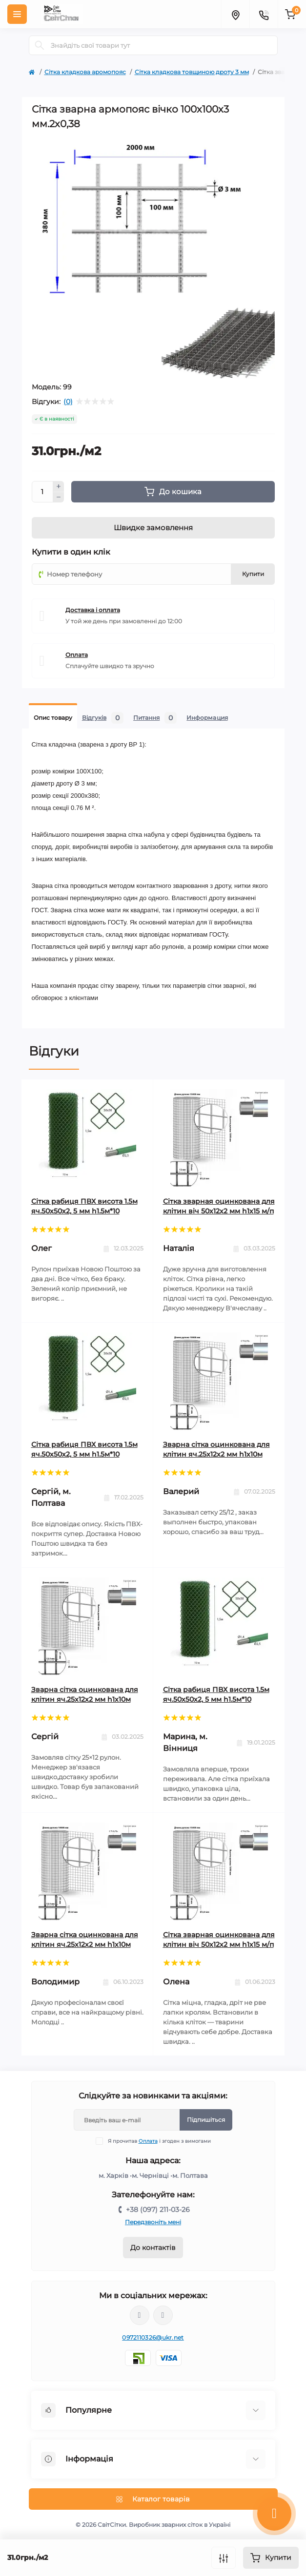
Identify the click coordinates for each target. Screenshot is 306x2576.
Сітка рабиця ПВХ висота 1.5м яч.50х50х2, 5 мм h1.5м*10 (84, 1206)
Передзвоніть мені (153, 2222)
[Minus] (58, 497)
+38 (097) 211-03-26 (158, 2209)
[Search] (39, 45)
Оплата (148, 2141)
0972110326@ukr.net (153, 2337)
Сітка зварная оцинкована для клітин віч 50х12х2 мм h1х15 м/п (219, 1206)
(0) (68, 401)
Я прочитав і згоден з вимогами (159, 2141)
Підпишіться (206, 2119)
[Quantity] (42, 491)
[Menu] (17, 14)
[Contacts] (263, 14)
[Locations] (235, 14)
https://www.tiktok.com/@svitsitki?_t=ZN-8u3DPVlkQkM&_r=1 (139, 2315)
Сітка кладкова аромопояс (85, 72)
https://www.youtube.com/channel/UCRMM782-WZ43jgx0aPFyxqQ (163, 2315)
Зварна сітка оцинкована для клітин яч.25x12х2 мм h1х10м (216, 1449)
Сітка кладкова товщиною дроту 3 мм (192, 72)
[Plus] (58, 486)
